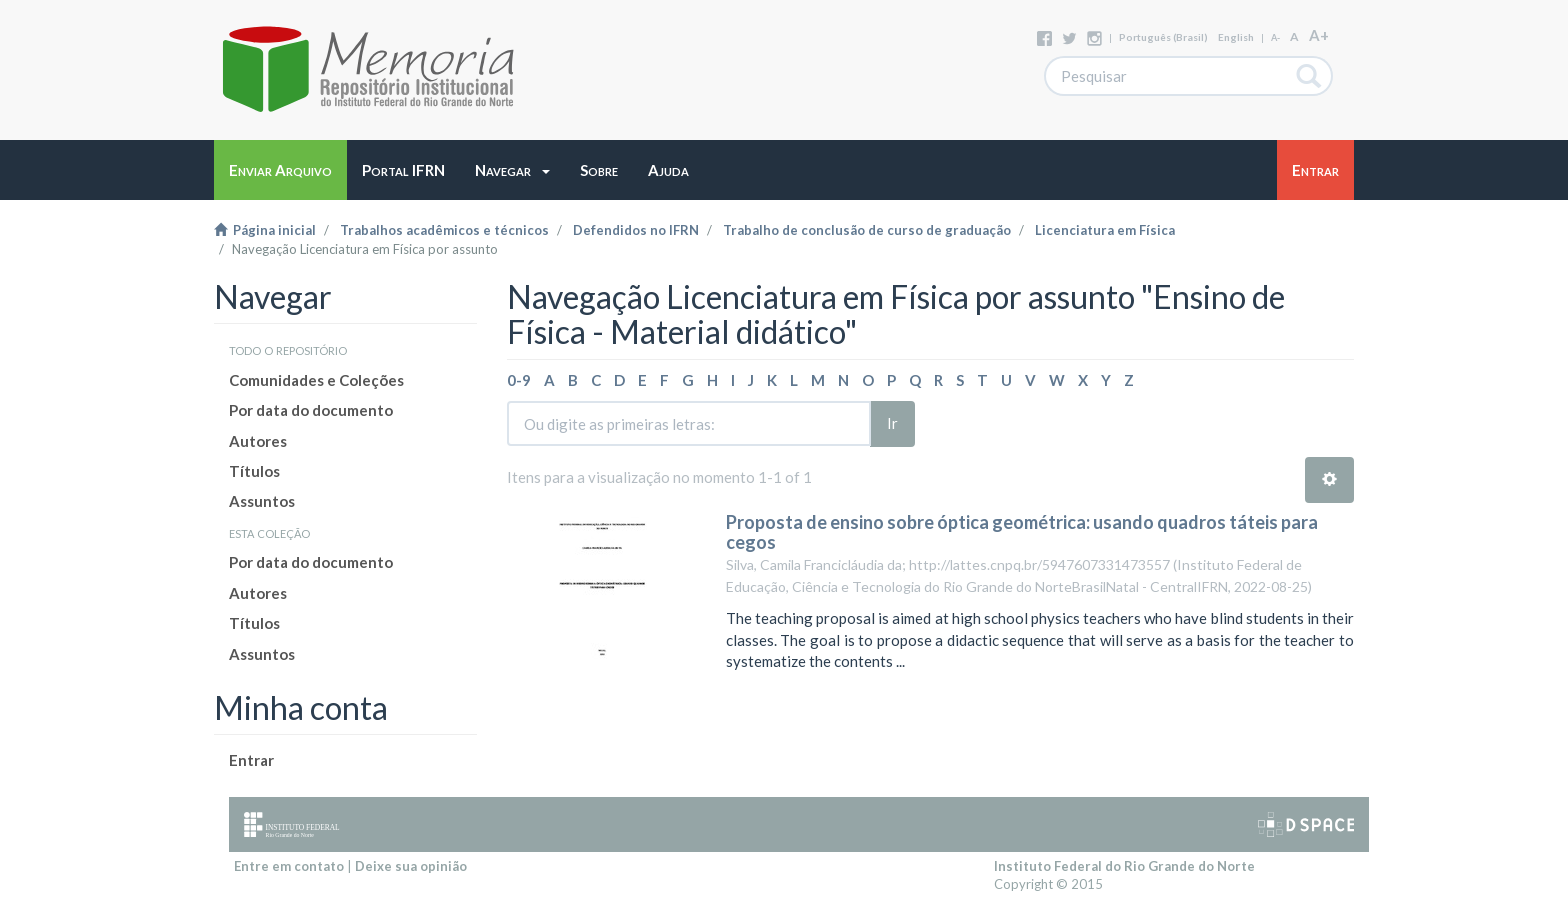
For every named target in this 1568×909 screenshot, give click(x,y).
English (1236, 37)
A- (1275, 37)
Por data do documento (311, 410)
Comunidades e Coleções (316, 380)
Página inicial (265, 230)
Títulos (254, 471)
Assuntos (262, 501)
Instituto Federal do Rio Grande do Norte (1124, 866)
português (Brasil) (1163, 37)
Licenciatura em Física (1105, 230)
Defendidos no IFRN (636, 230)
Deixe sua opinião (411, 866)
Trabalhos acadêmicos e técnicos (444, 230)
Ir (892, 423)
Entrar (251, 760)
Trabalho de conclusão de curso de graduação (867, 230)
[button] (512, 170)
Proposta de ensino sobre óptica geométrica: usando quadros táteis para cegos (1022, 532)
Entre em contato (289, 866)
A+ (1319, 35)
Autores (258, 441)
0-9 (519, 380)
